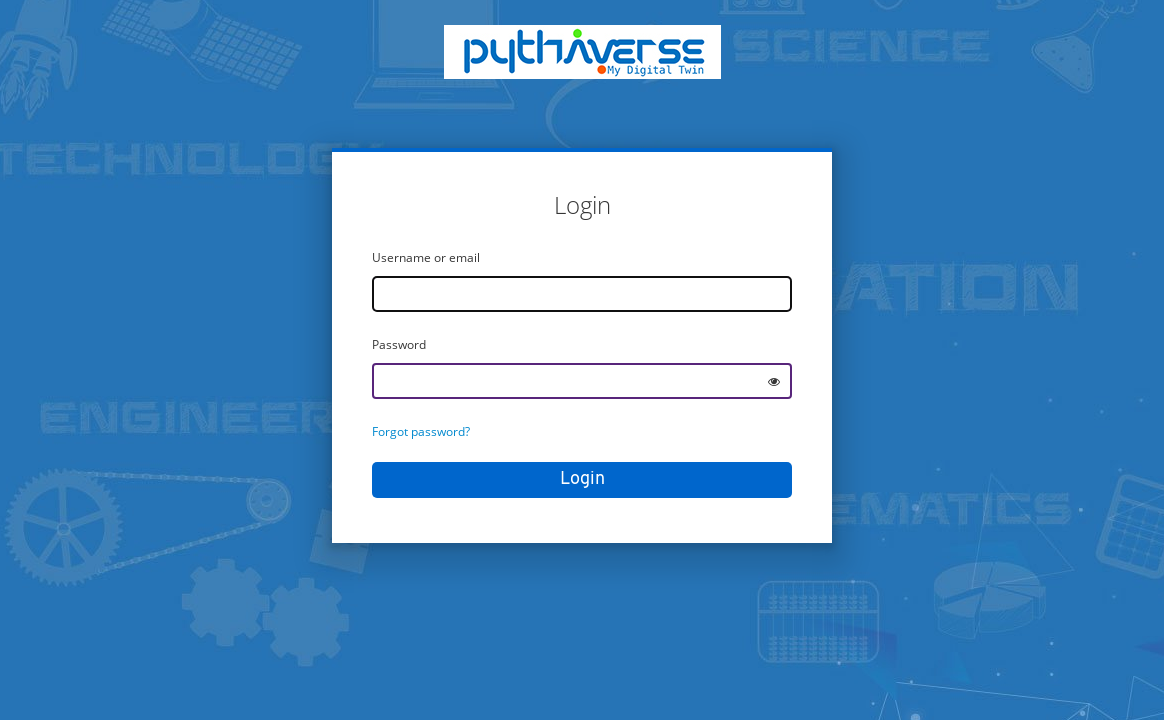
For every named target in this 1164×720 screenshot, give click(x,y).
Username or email (426, 257)
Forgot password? (421, 431)
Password (399, 344)
